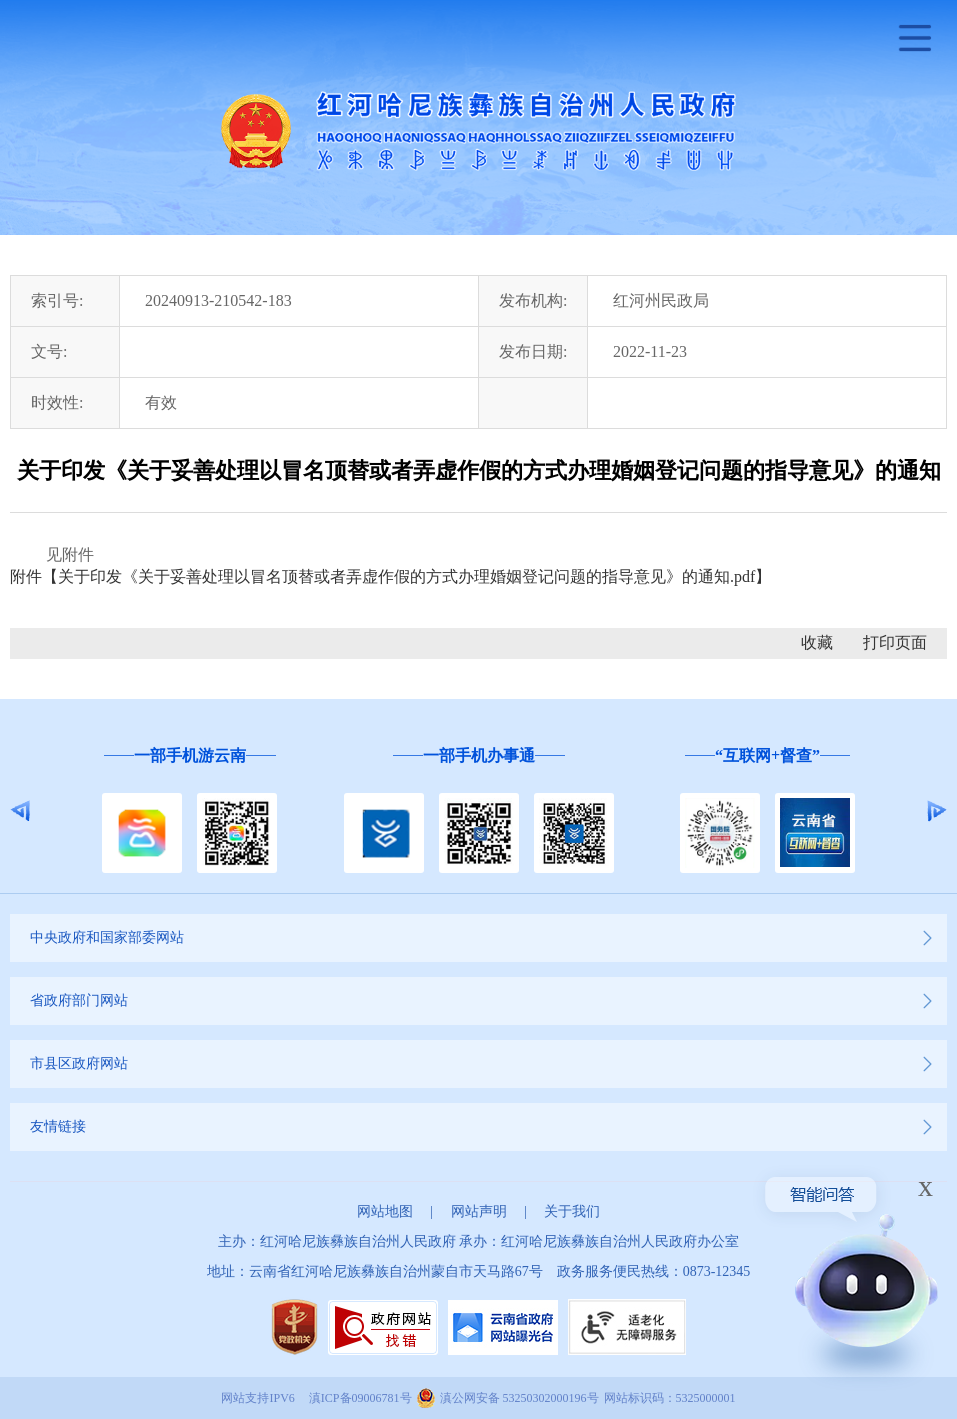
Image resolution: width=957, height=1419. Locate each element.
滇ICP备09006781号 (360, 1398)
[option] (189, 811)
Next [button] (936, 811)
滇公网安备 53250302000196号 (519, 1398)
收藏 (817, 642)
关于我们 (572, 1211)
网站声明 (479, 1211)
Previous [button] (20, 811)
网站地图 (385, 1211)
